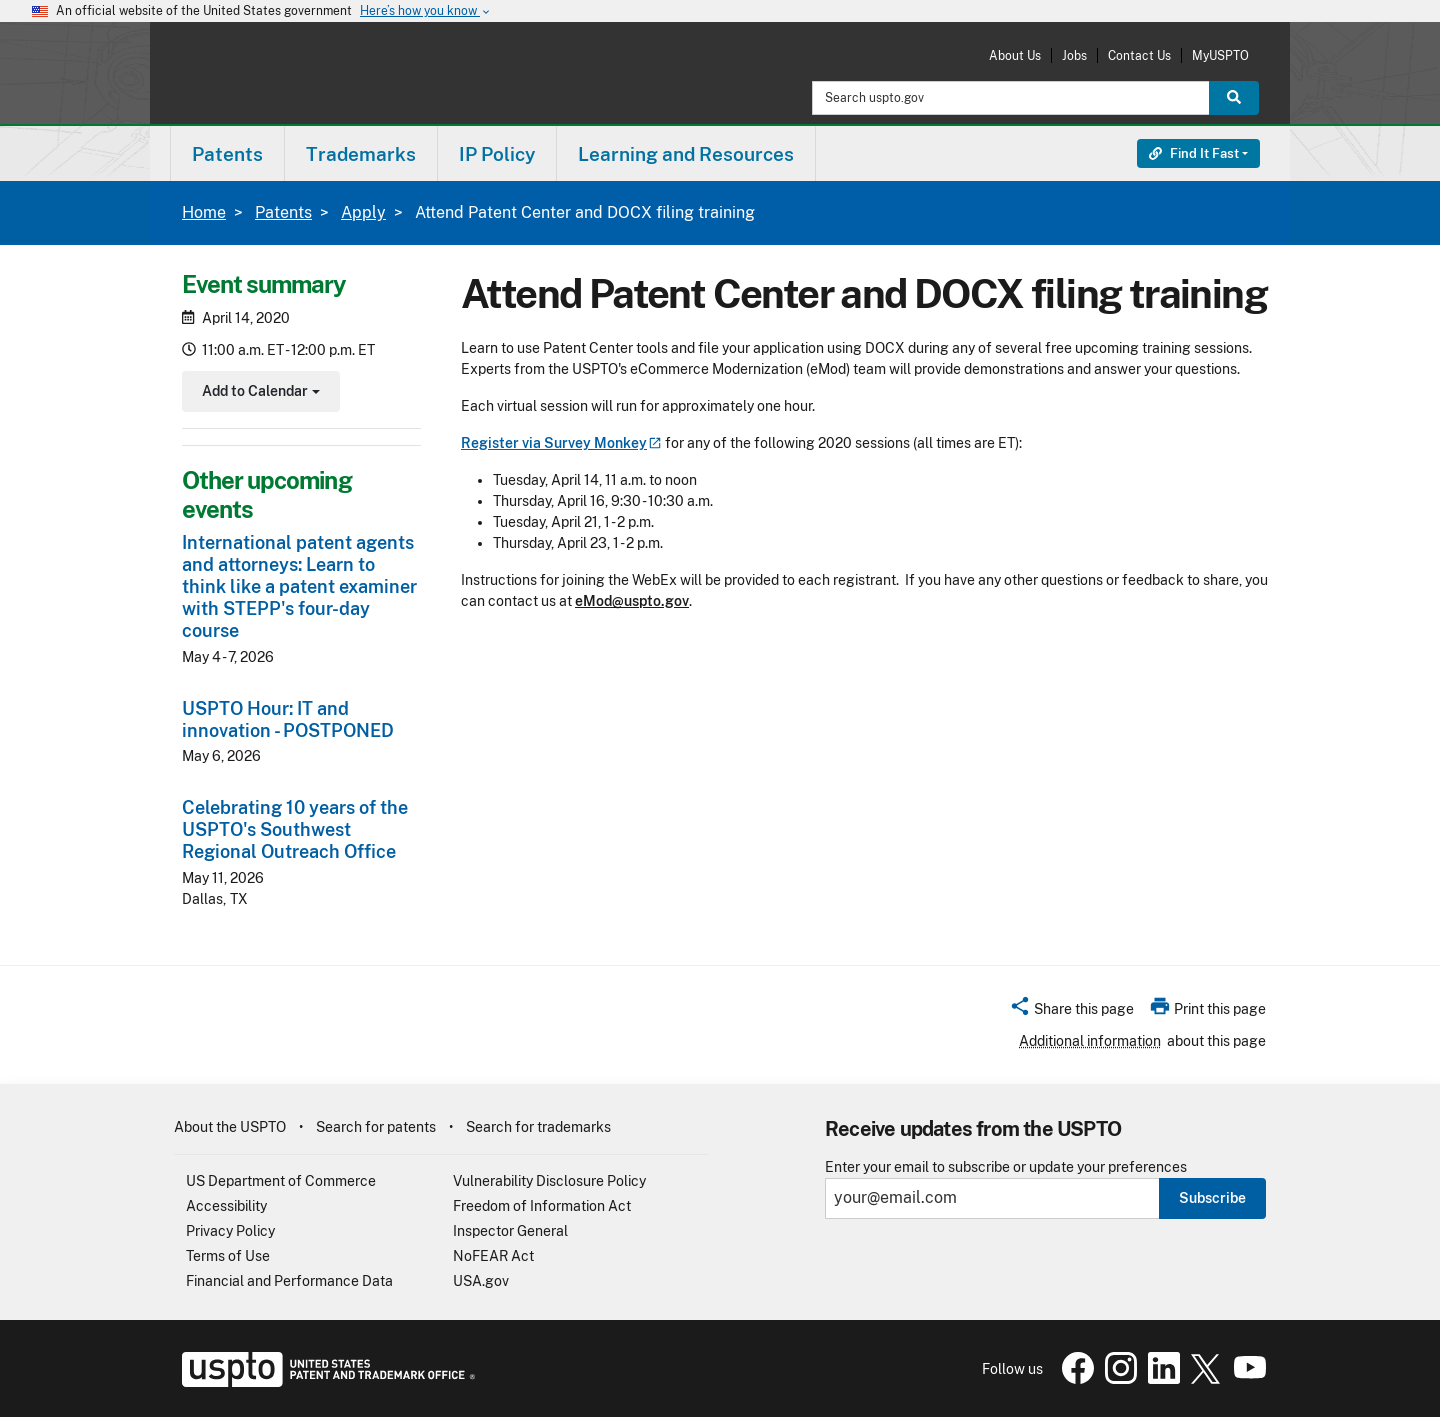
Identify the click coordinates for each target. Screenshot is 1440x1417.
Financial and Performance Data (289, 1281)
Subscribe (1212, 1198)
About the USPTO (230, 1127)
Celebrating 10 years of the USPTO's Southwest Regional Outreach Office (295, 829)
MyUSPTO (1220, 55)
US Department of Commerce (281, 1181)
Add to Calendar (258, 393)
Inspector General (510, 1231)
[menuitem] (227, 153)
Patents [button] (227, 154)
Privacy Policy (230, 1231)
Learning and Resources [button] (686, 154)
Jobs (1074, 55)
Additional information (1090, 1041)
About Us (1015, 55)
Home (204, 212)
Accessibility (226, 1206)
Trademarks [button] (361, 154)
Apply (363, 212)
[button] (1071, 1012)
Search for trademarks (538, 1127)
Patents (283, 212)
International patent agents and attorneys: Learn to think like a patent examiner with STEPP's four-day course (299, 586)
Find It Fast (1194, 153)
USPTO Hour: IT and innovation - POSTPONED (288, 719)
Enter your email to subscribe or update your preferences (1006, 1167)
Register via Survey (561, 443)
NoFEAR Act (493, 1256)
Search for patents (376, 1127)
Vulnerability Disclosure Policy (549, 1181)
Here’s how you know (426, 11)
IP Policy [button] (497, 154)
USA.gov (481, 1281)
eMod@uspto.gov (632, 601)
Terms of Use (228, 1256)
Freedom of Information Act (542, 1206)
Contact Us (1139, 55)
